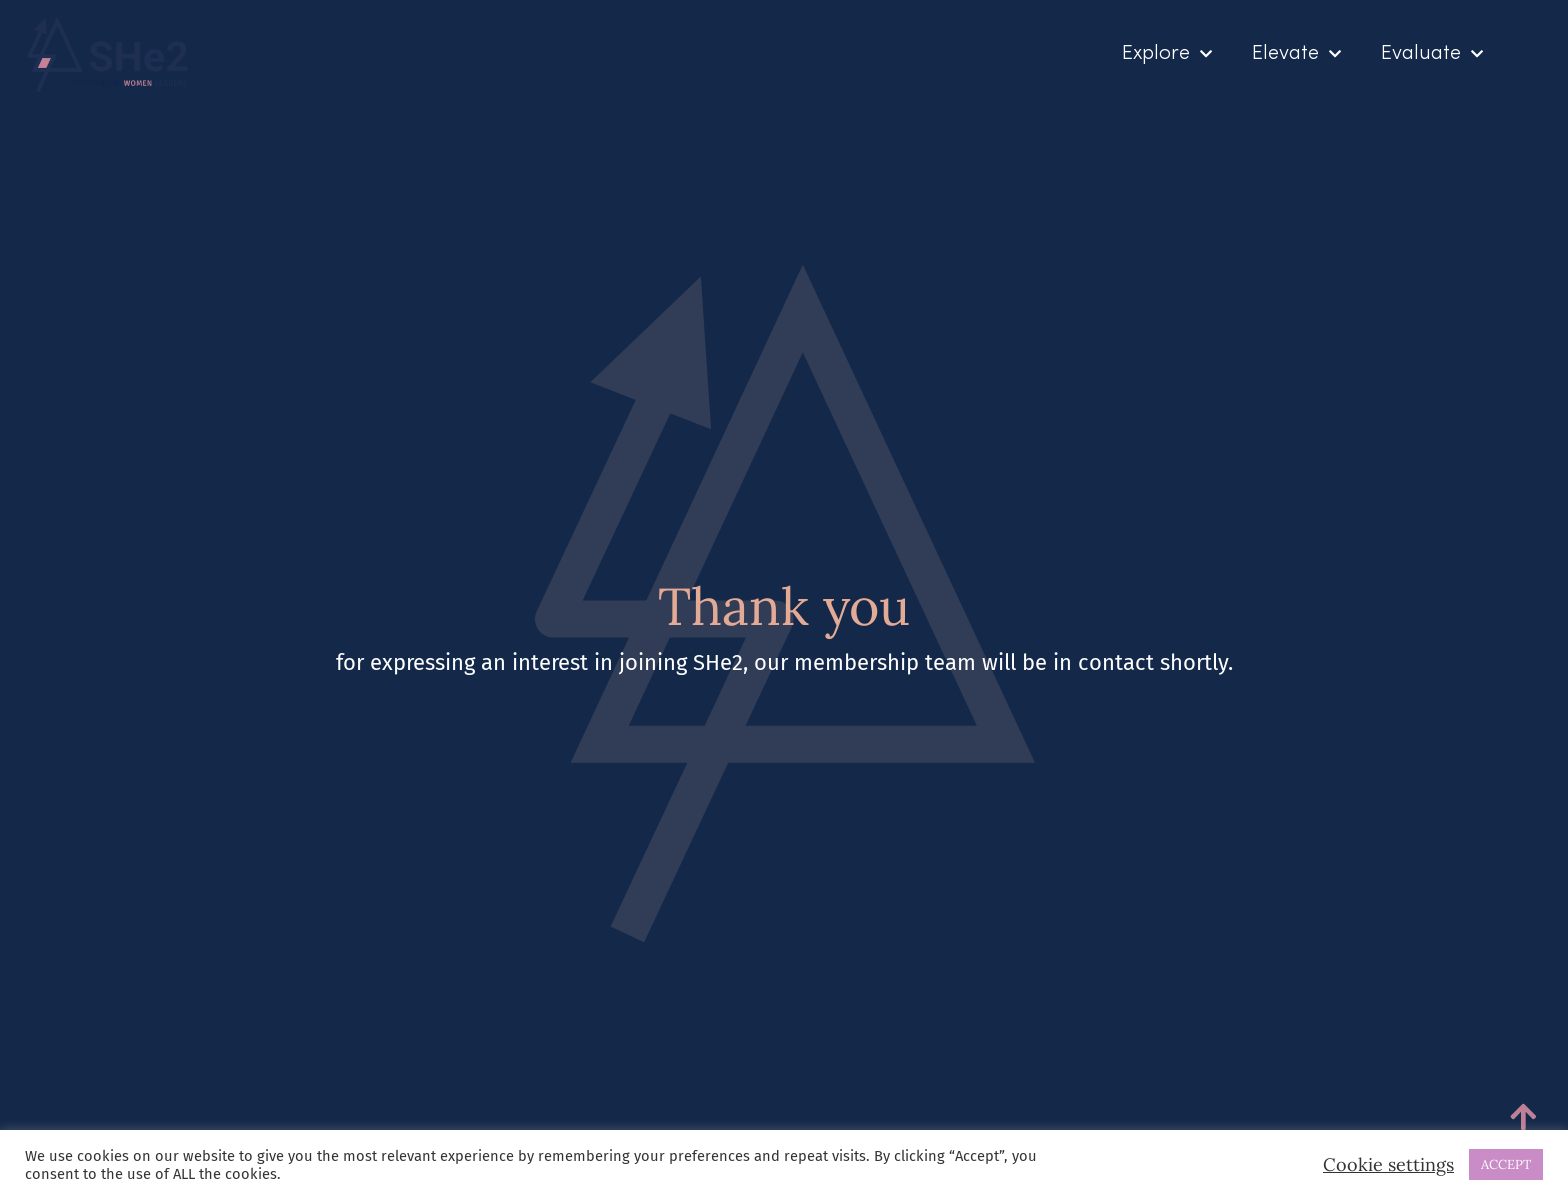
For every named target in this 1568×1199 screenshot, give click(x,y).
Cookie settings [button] (1388, 1164)
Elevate (1296, 54)
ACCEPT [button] (1506, 1164)
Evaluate (1432, 54)
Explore (1167, 54)
